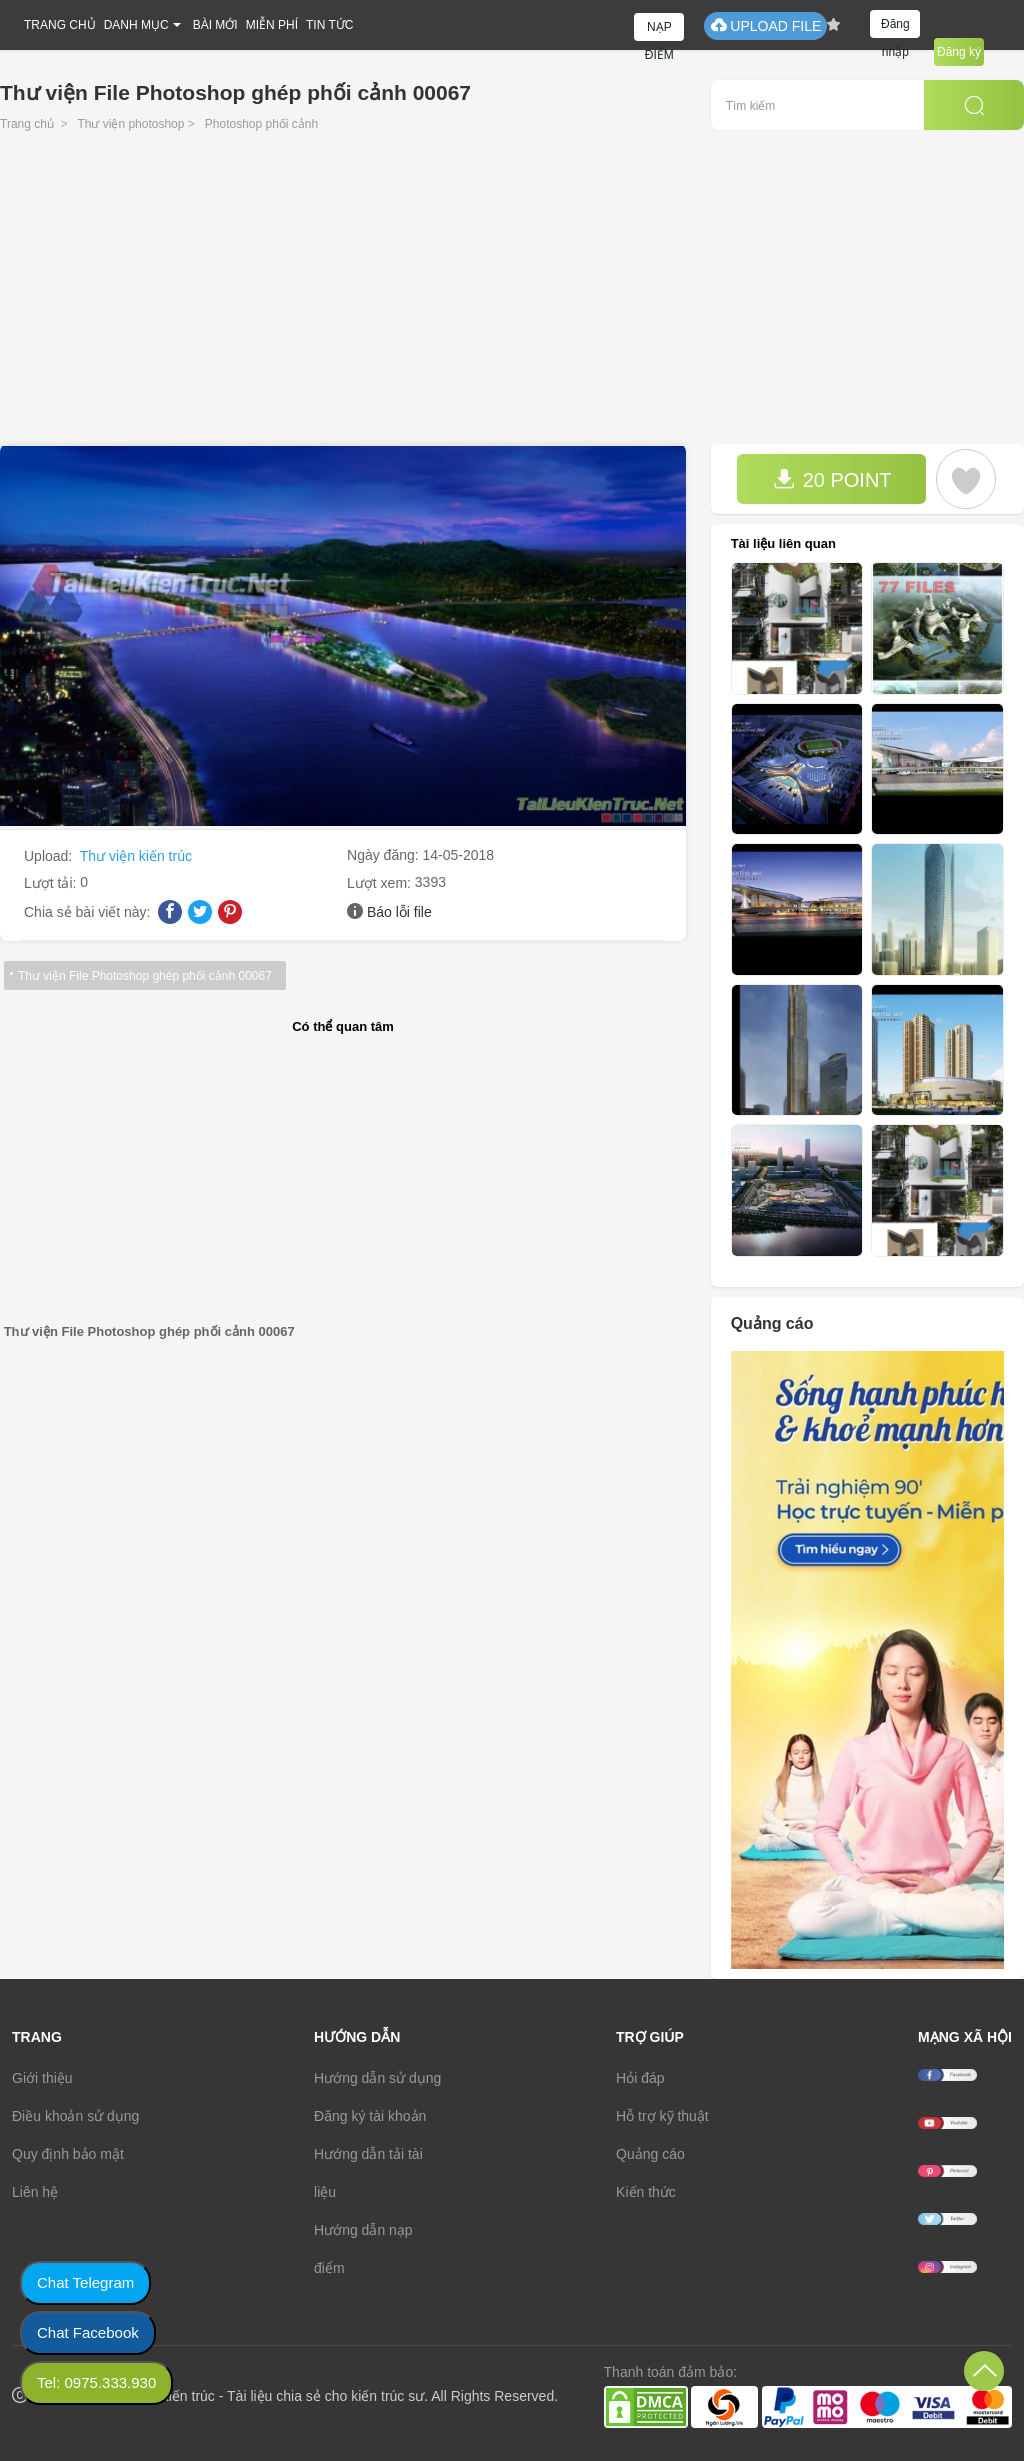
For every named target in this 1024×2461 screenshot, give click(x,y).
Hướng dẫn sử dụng (377, 2078)
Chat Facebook (88, 2332)
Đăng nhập (895, 27)
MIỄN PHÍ (272, 25)
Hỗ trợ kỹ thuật (662, 2116)
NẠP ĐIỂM (659, 30)
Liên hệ (35, 2192)
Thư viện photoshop (130, 124)
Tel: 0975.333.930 (96, 2382)
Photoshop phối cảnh (261, 124)
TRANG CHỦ (60, 25)
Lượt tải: (52, 883)
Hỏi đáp (640, 2078)
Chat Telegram (85, 2282)
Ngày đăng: (385, 855)
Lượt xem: (381, 883)
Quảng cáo (650, 2154)
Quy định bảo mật (68, 2154)
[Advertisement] (512, 294)
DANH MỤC (136, 25)
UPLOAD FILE (765, 25)
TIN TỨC (329, 25)
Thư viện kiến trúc (136, 856)
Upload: (50, 856)
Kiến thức (646, 2192)
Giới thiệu (42, 2078)
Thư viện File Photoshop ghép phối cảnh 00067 (145, 976)
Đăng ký (959, 52)
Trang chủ (27, 124)
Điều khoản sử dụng (75, 2116)
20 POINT (832, 479)
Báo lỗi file (399, 912)
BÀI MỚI (215, 25)
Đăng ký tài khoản (370, 2116)
